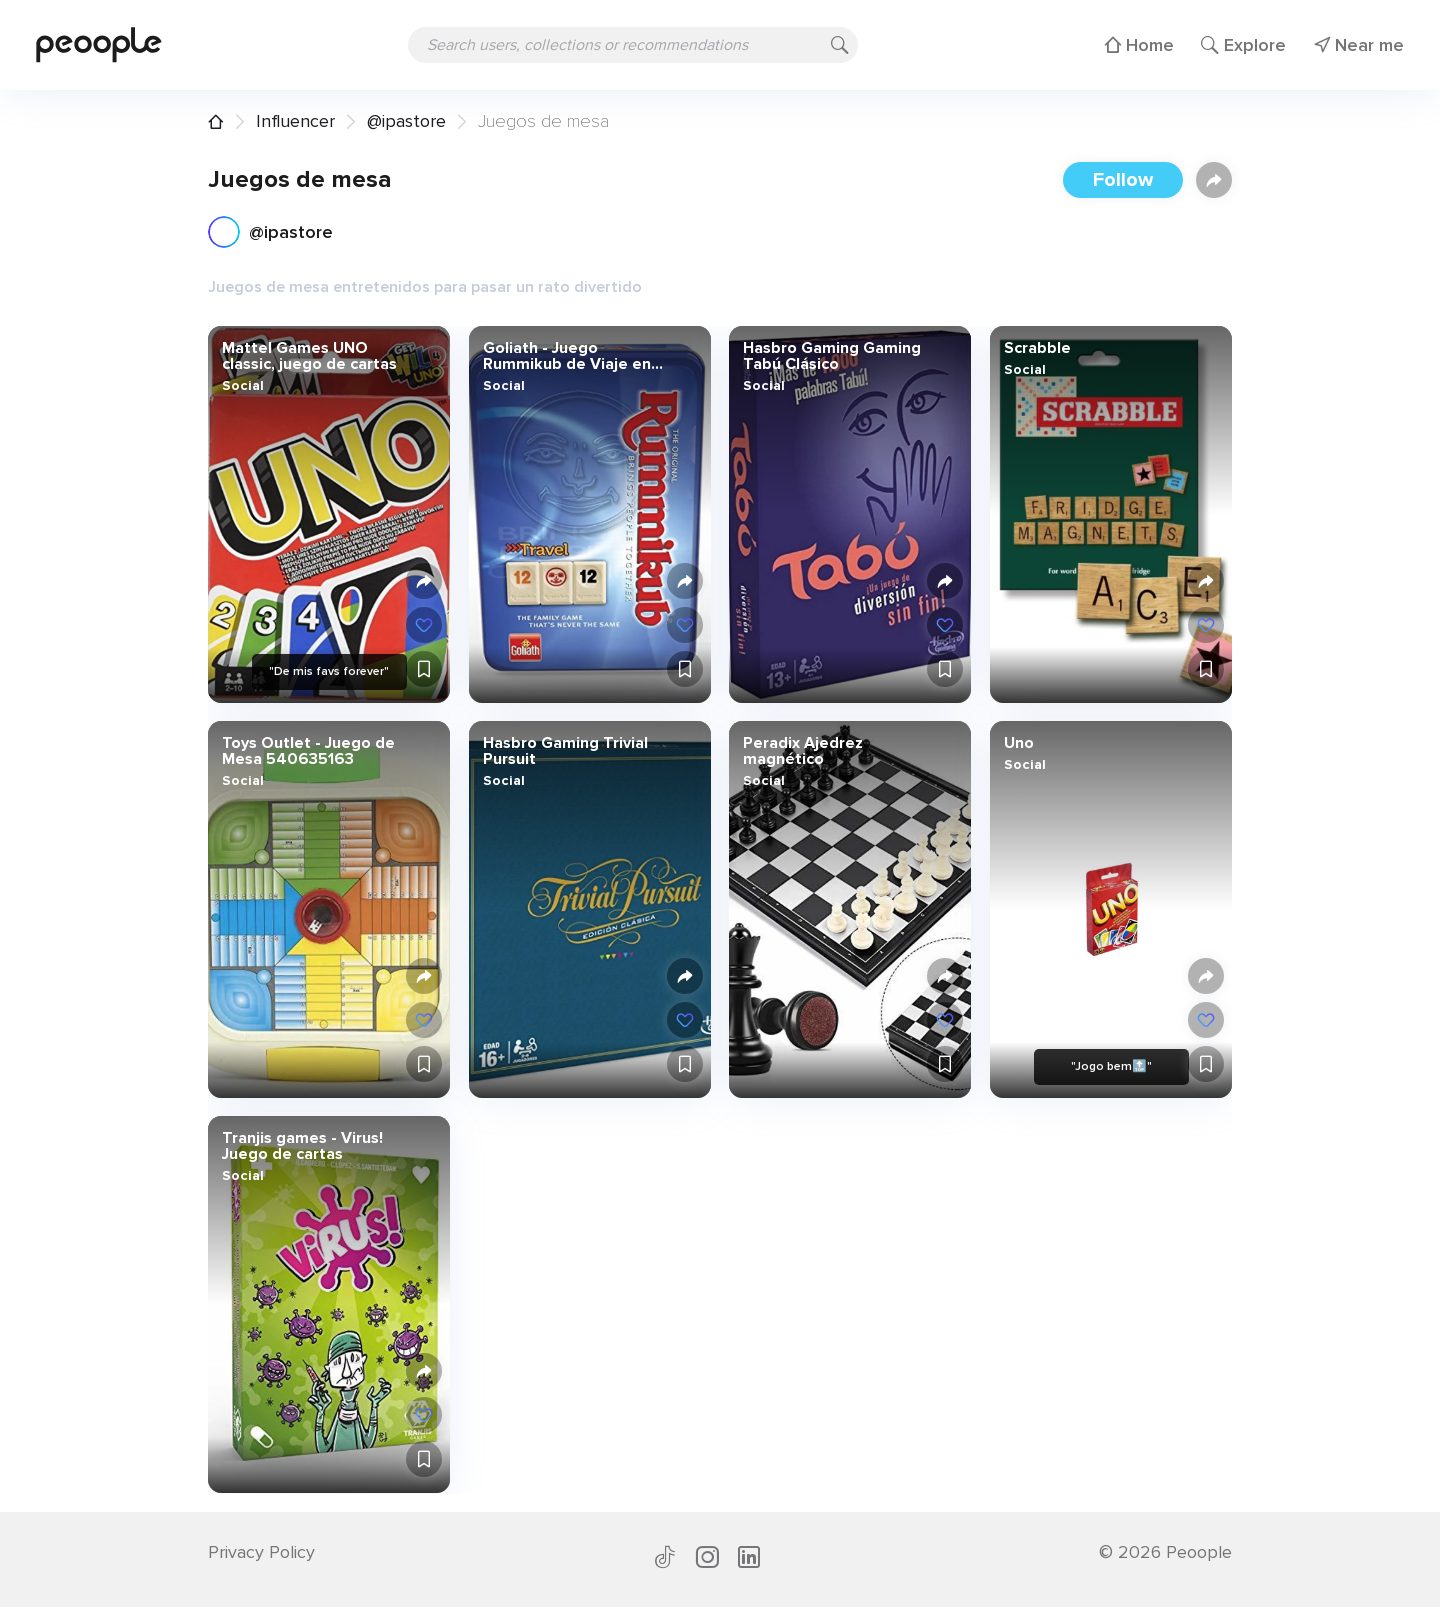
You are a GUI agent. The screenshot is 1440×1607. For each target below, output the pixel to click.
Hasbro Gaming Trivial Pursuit (564, 751)
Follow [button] (1123, 180)
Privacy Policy (261, 1552)
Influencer (295, 121)
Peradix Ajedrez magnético (803, 751)
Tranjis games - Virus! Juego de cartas (302, 1146)
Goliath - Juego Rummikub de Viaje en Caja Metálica (566, 356)
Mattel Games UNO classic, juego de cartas (309, 356)
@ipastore (406, 121)
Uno (1018, 743)
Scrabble (1036, 348)
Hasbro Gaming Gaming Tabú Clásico (832, 356)
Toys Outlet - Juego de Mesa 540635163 (308, 751)
